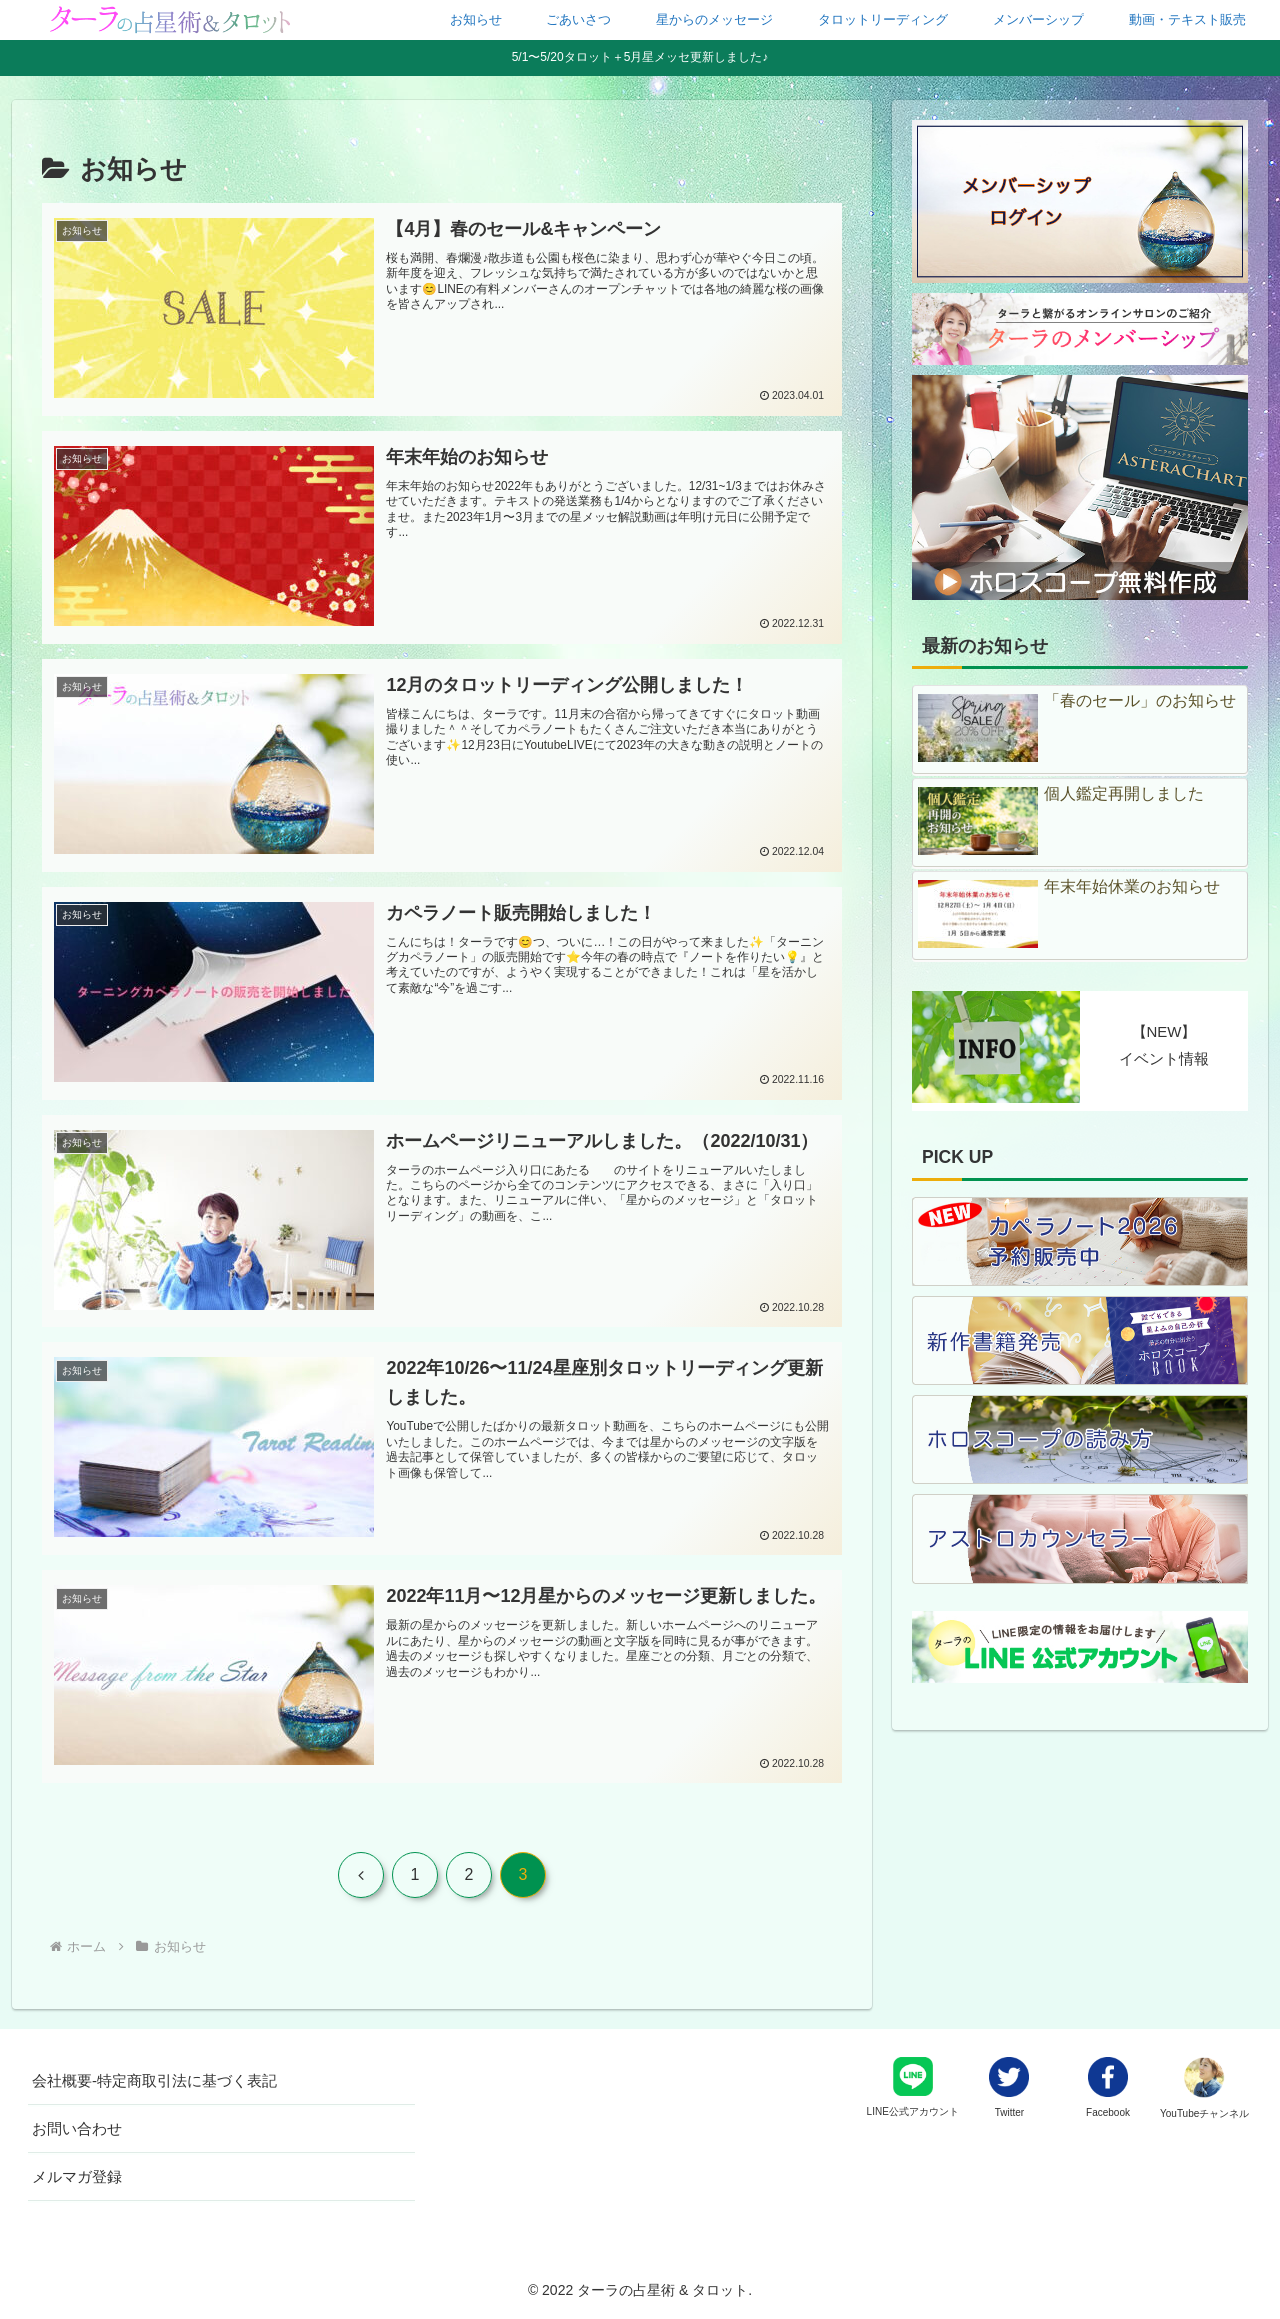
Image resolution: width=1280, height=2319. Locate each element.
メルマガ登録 (77, 2176)
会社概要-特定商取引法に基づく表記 (154, 2080)
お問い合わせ (77, 2128)
